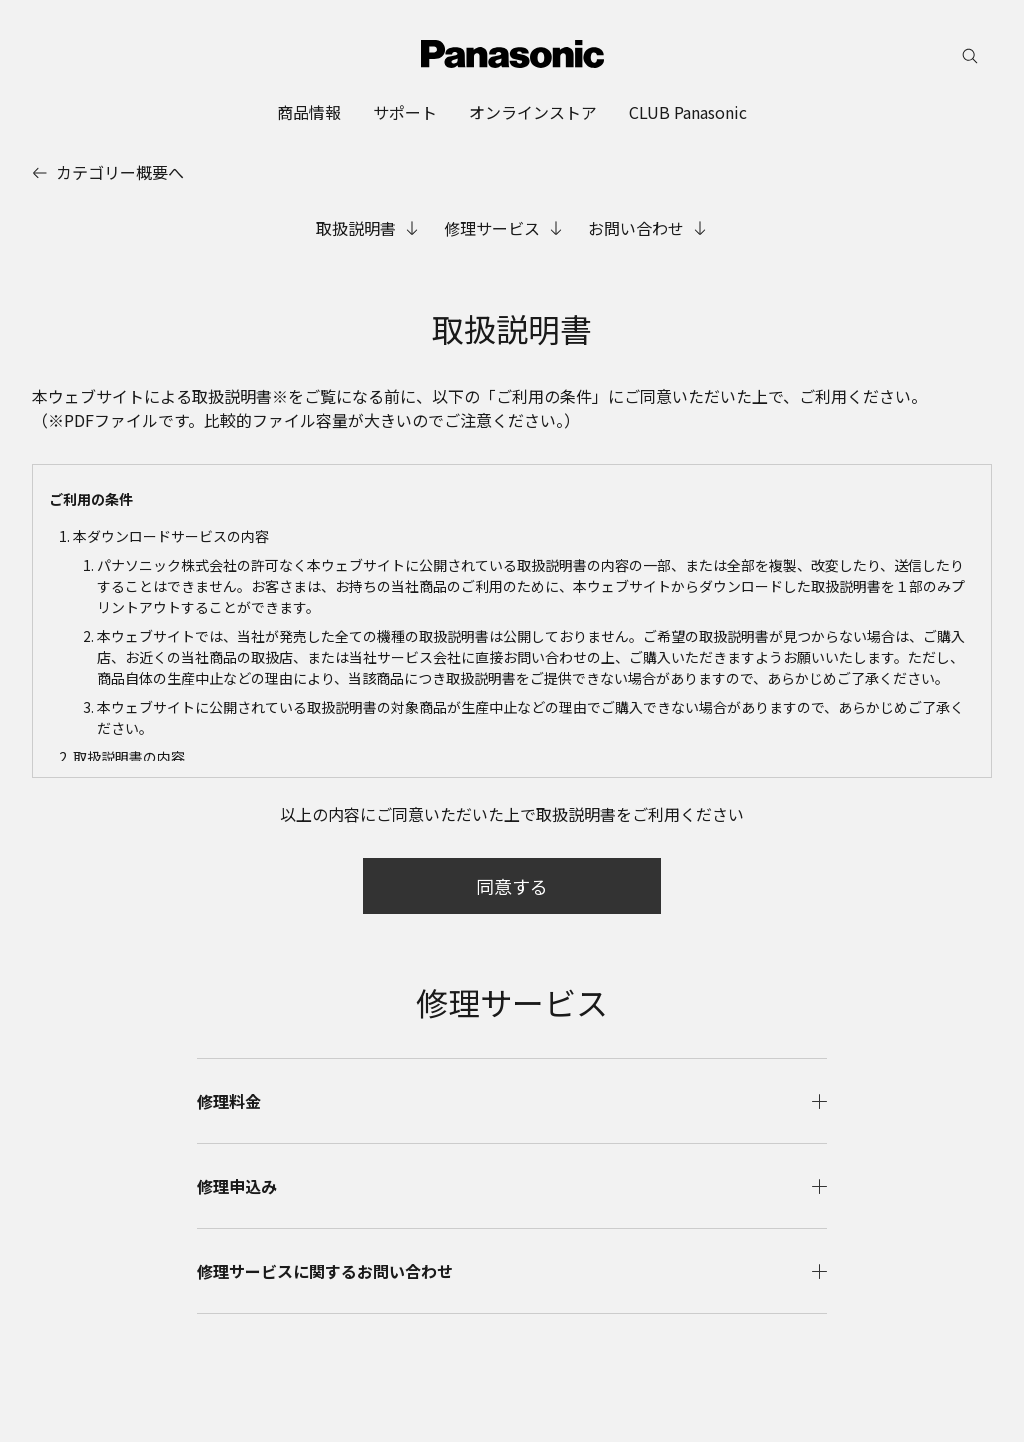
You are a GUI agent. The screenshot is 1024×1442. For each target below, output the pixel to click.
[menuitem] (309, 112)
